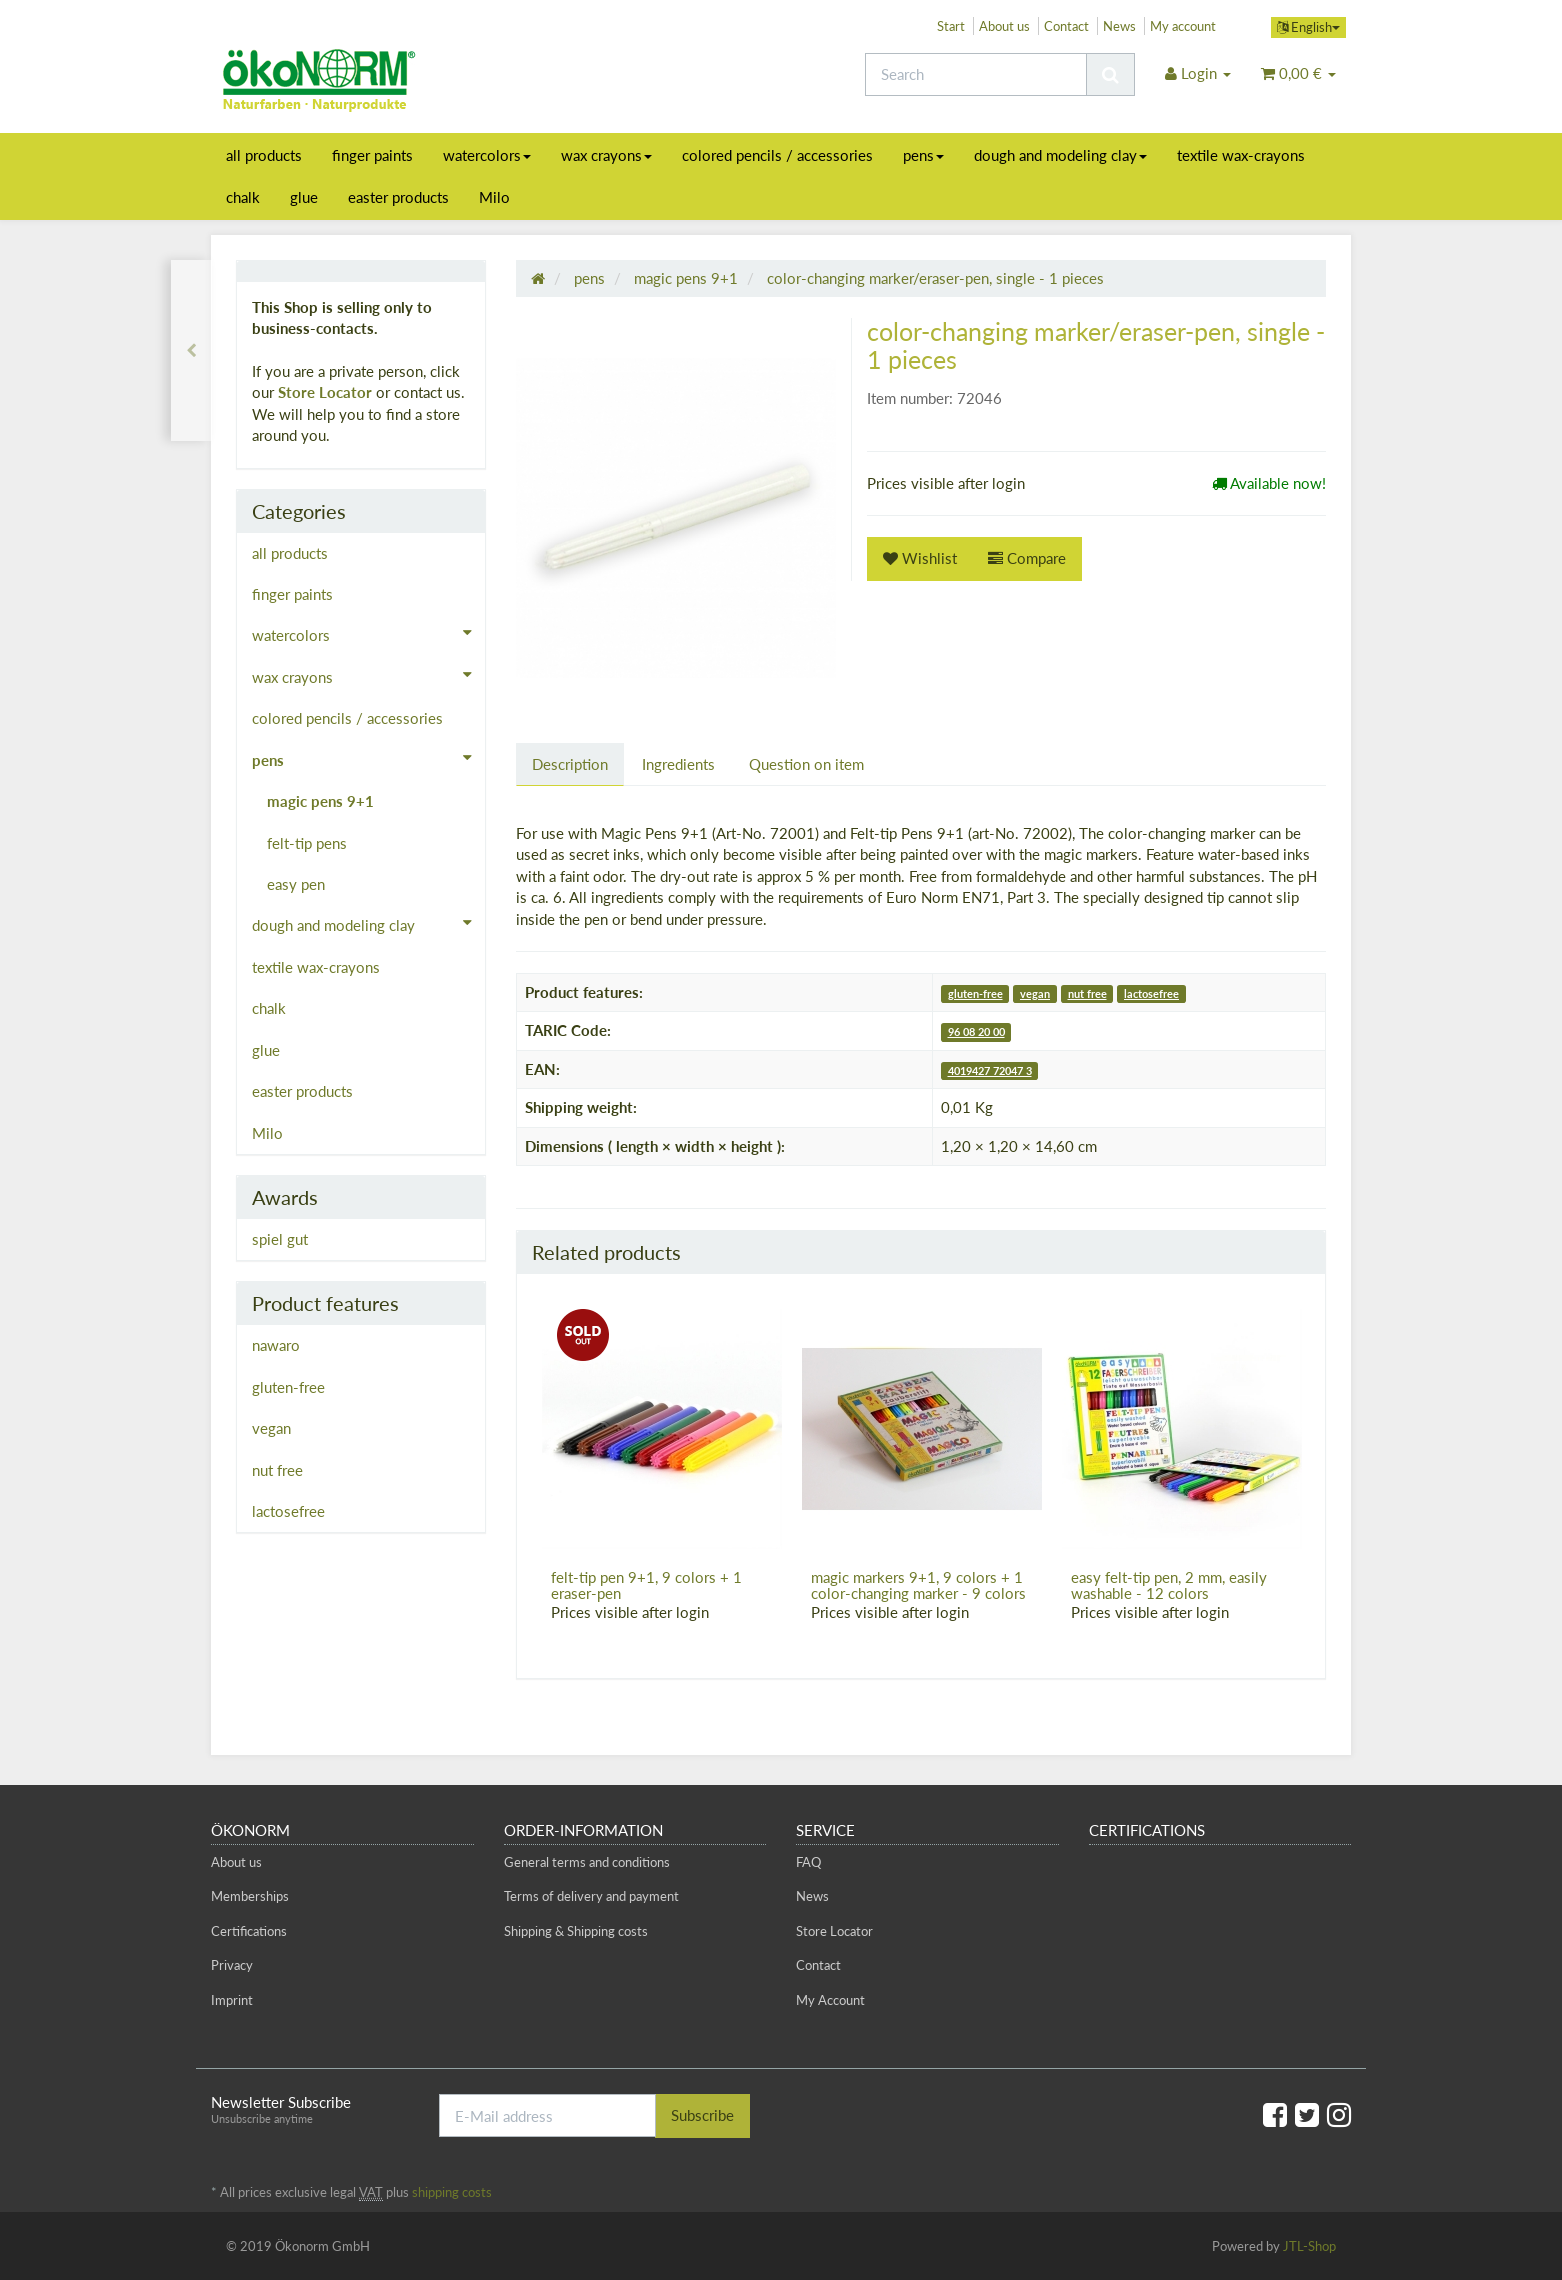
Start (951, 26)
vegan (1035, 993)
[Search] (976, 74)
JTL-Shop (1309, 2246)
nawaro (276, 1345)
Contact (1066, 26)
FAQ (808, 1862)
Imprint (232, 2000)
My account (1183, 26)
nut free (1087, 993)
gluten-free (975, 993)
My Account (830, 2000)
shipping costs (452, 2192)
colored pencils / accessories (777, 155)
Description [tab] (570, 764)
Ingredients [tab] (678, 764)
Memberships (250, 1896)
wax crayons (606, 155)
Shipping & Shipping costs (576, 1931)
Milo (494, 197)
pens (923, 155)
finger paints (372, 155)
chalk (243, 197)
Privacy (232, 1965)
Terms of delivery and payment (591, 1896)
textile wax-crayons (1241, 155)
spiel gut (280, 1239)
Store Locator (325, 392)
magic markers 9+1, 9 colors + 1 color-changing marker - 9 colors (918, 1585)
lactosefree (1151, 993)
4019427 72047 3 (990, 1070)
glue (304, 197)
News (1119, 26)
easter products (398, 197)
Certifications (249, 1931)
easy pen (296, 884)
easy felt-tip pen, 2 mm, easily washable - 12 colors (1169, 1585)
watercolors (487, 155)
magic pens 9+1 (320, 801)
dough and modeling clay (1060, 155)
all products (264, 155)
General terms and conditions (587, 1862)
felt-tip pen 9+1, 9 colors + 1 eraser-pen (646, 1585)
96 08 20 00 (976, 1031)
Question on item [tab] (806, 764)
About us (1004, 26)
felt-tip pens (307, 843)
